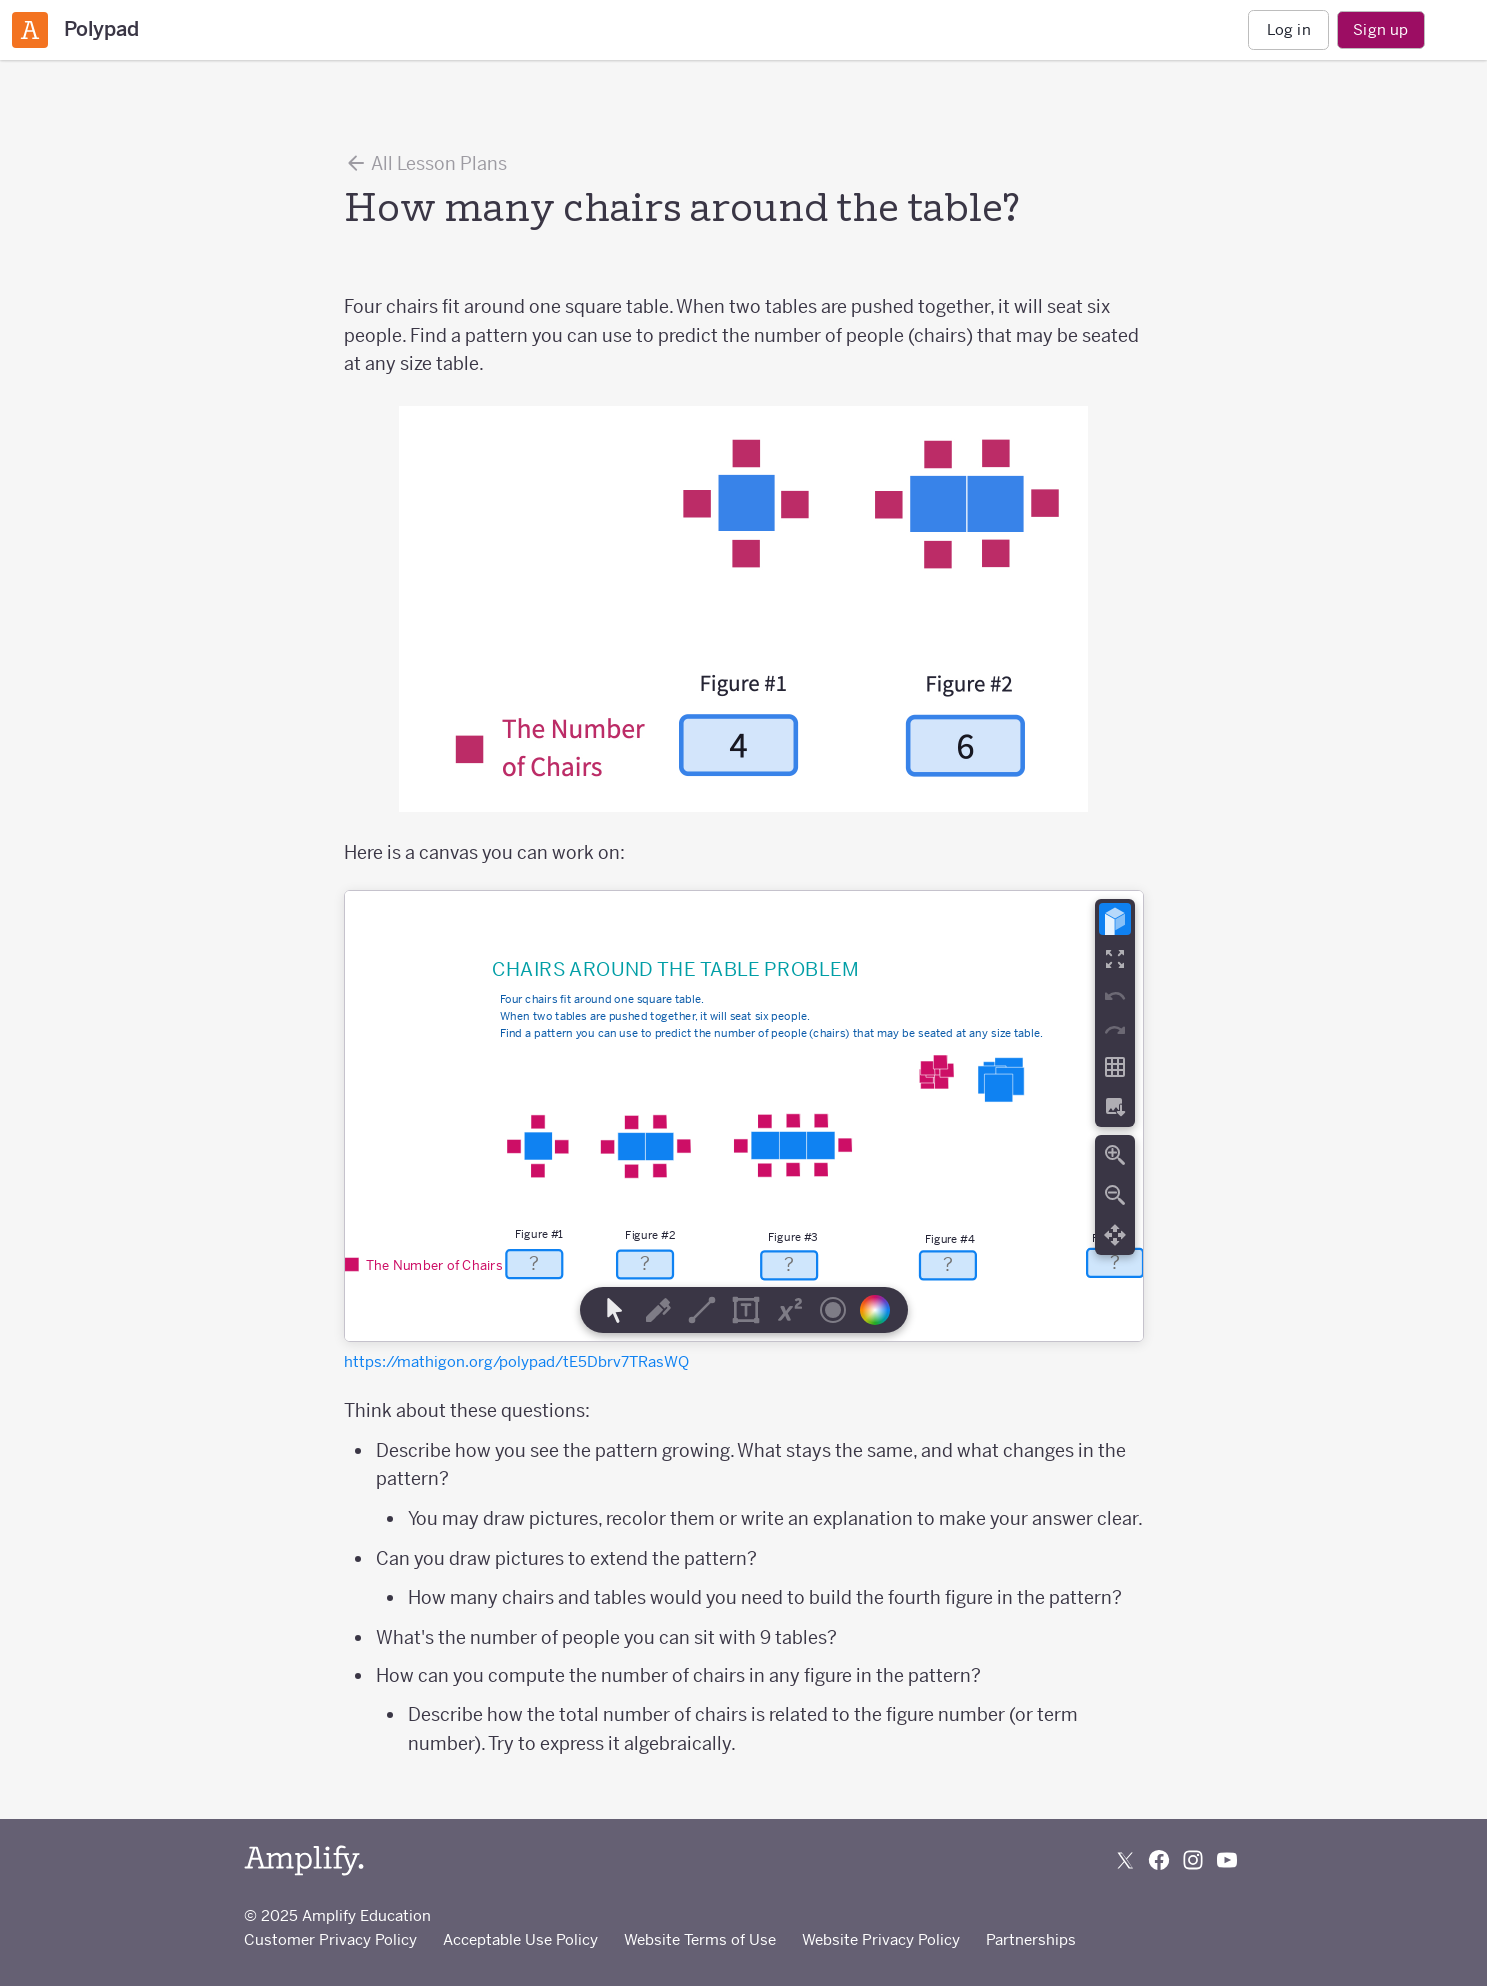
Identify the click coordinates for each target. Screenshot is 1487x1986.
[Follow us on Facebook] (1159, 1860)
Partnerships (1031, 1939)
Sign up (1380, 29)
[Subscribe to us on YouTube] (1227, 1860)
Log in (1289, 29)
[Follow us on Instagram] (1193, 1860)
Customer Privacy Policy (330, 1939)
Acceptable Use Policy (520, 1939)
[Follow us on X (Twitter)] (1125, 1860)
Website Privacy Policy (881, 1939)
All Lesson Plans (425, 163)
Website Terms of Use (700, 1939)
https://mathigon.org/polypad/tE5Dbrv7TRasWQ (516, 1361)
